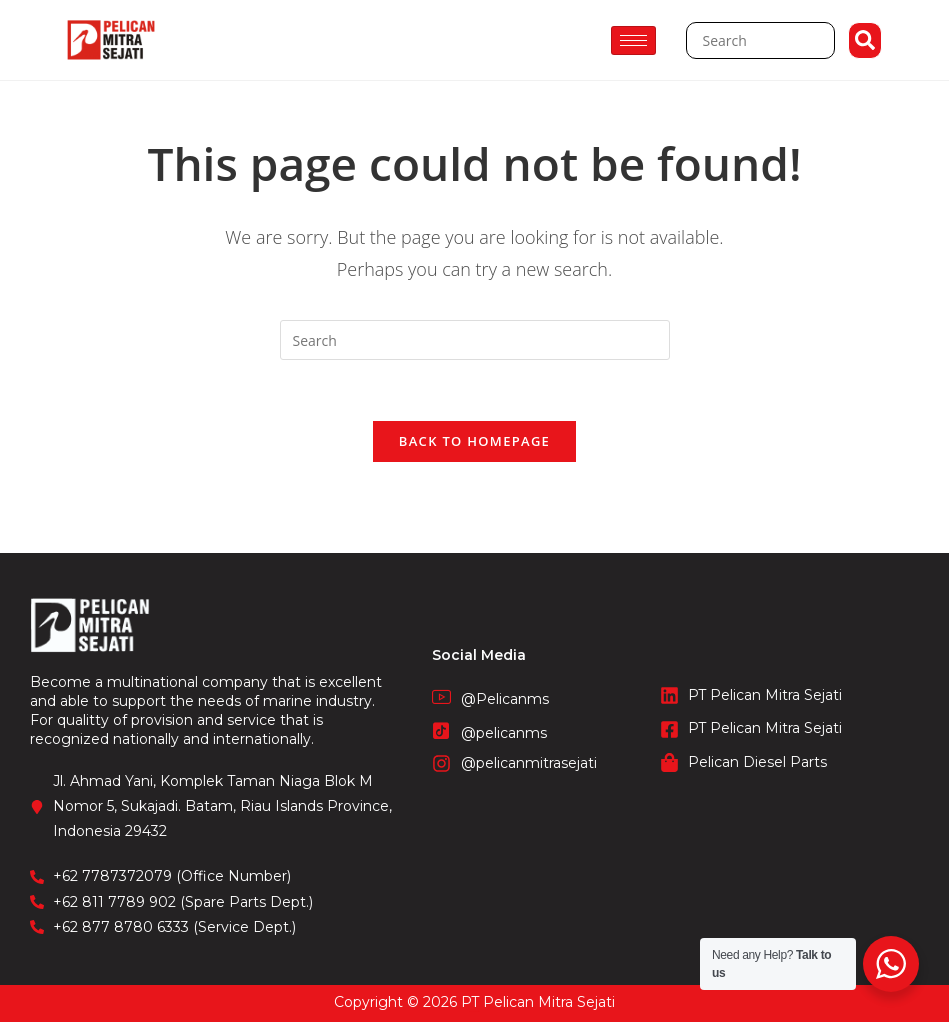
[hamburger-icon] (633, 40)
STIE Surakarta (474, 1011)
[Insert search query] (475, 340)
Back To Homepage (474, 441)
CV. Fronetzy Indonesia (475, 990)
